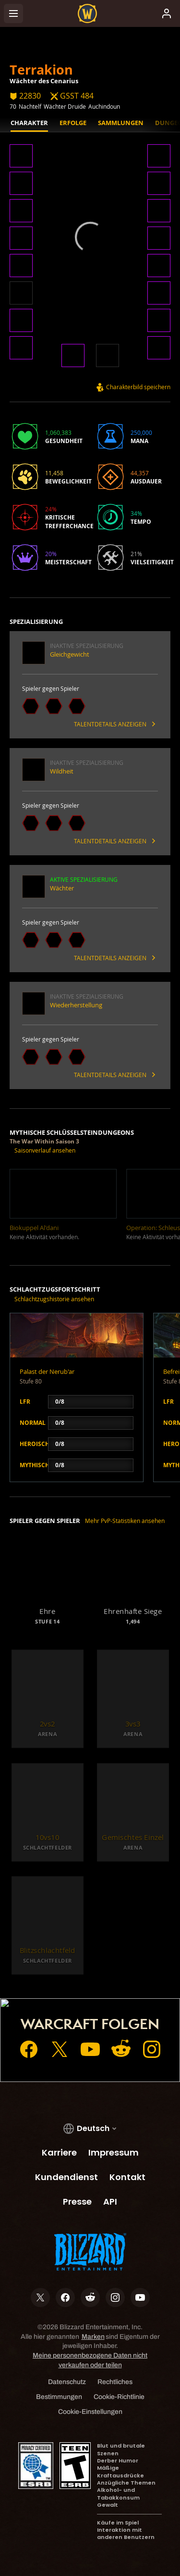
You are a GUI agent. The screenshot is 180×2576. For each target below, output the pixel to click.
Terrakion (41, 69)
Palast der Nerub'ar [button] (47, 1371)
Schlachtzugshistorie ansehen (54, 1299)
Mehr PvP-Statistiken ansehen (125, 1520)
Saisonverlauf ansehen (44, 1150)
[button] (21, 156)
